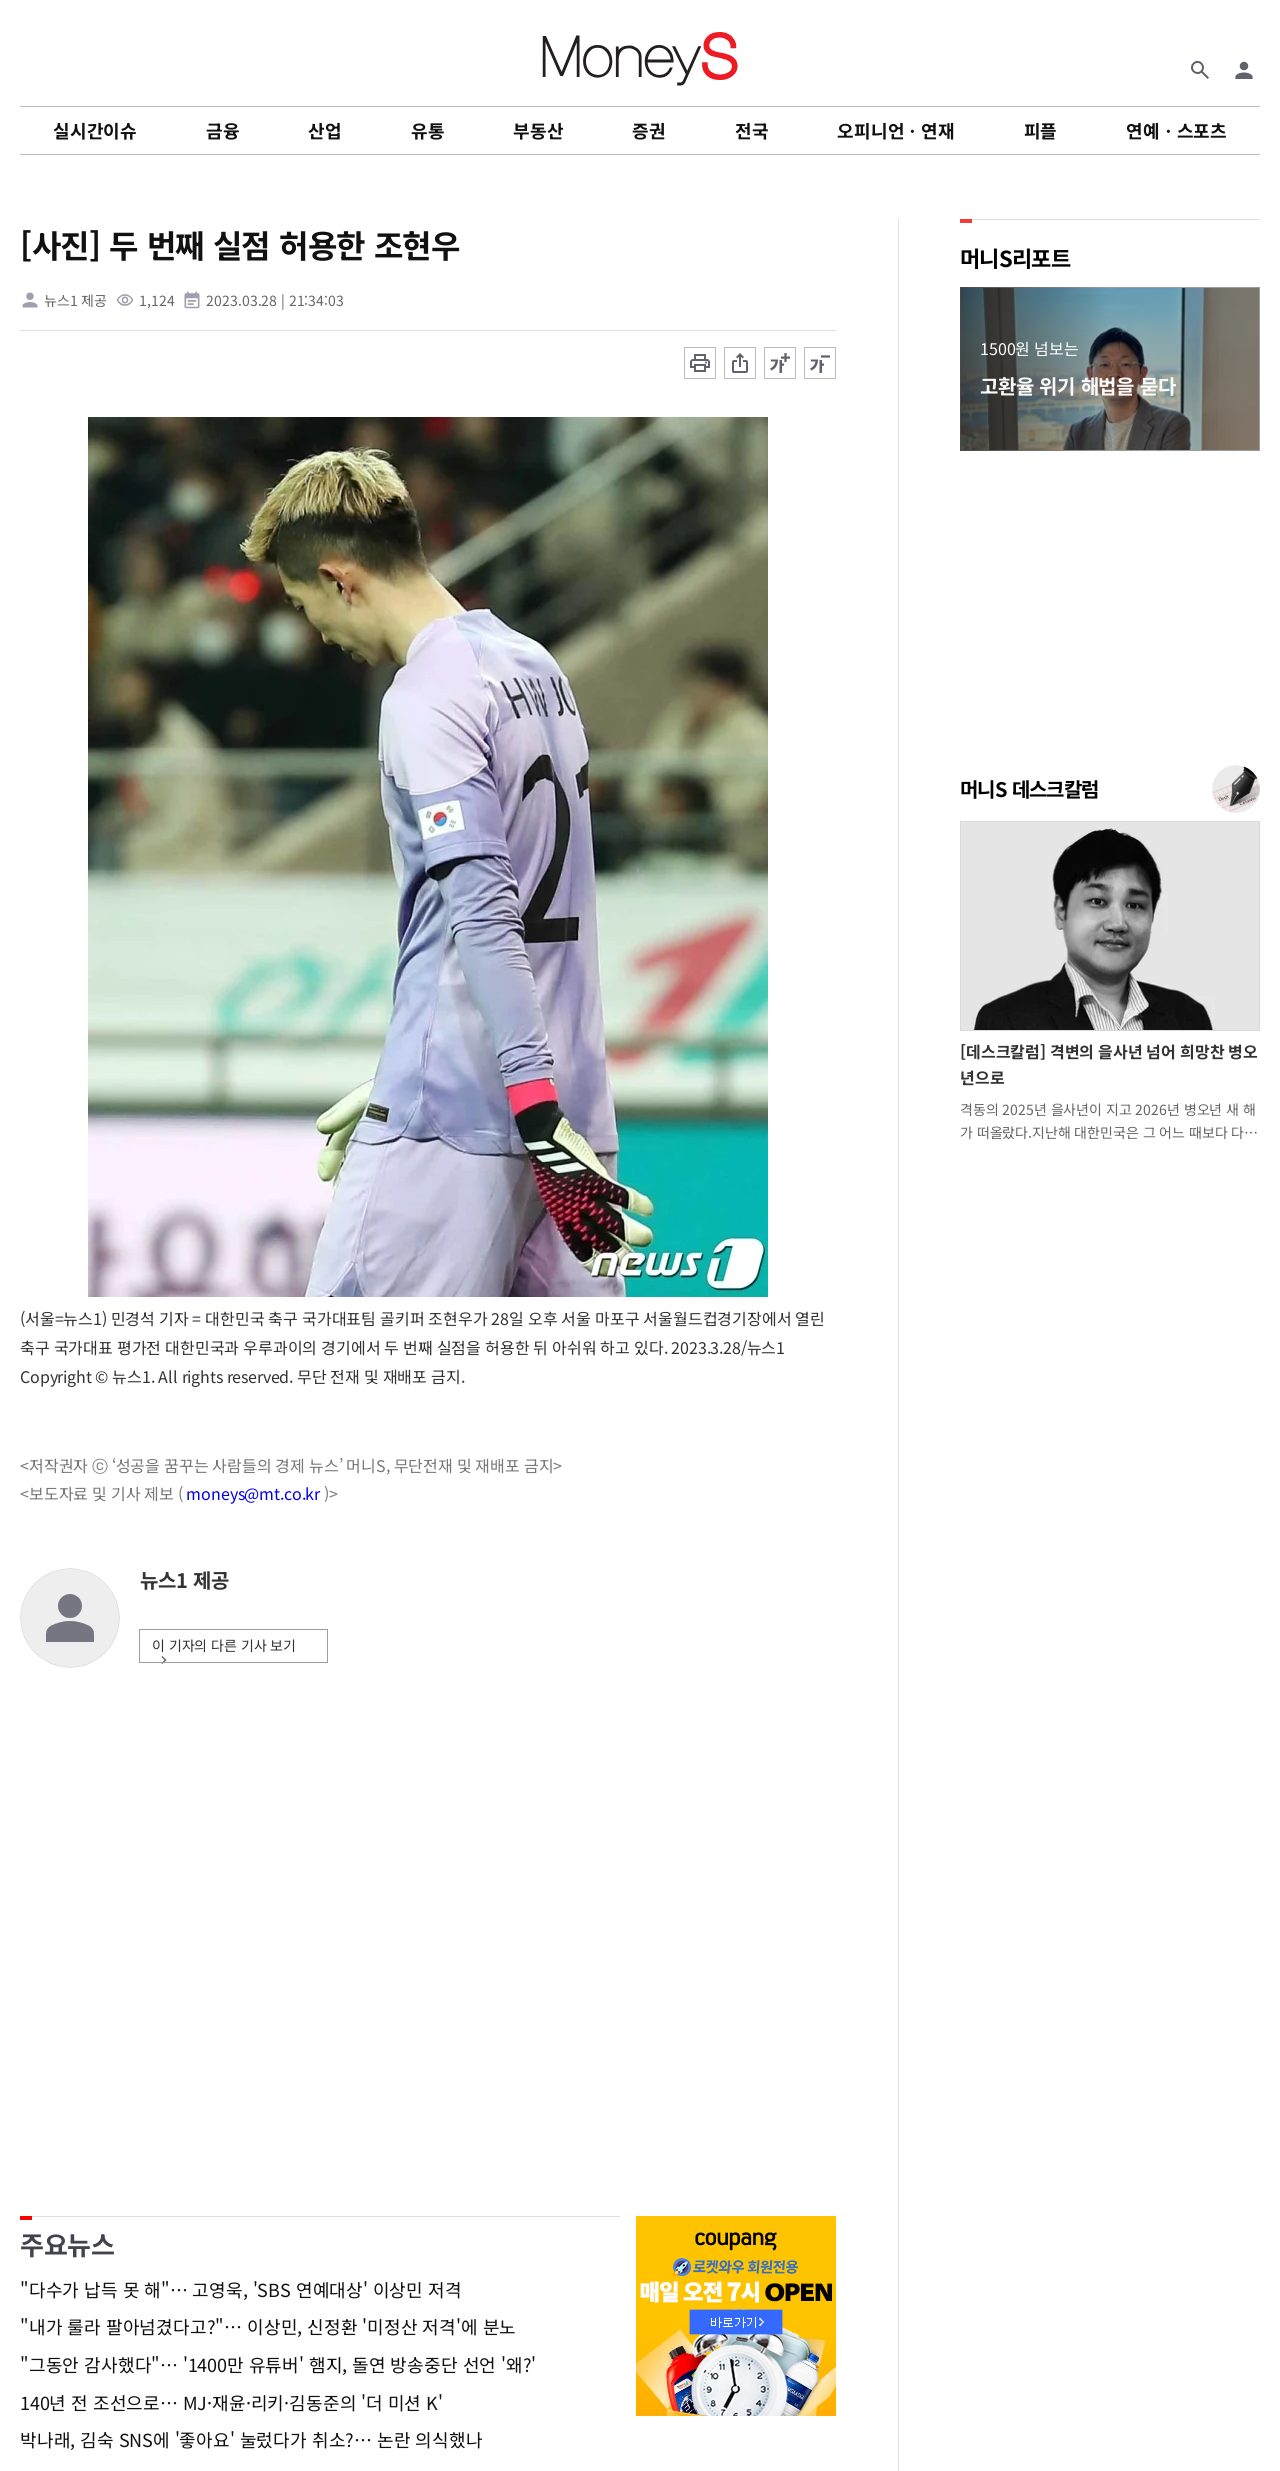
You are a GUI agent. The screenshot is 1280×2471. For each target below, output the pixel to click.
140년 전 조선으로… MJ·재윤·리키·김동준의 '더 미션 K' (231, 2403)
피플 (1041, 130)
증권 (649, 130)
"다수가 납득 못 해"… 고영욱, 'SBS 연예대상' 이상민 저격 (241, 2290)
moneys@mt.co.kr (253, 1493)
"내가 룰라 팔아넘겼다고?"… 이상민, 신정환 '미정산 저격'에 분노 (268, 2327)
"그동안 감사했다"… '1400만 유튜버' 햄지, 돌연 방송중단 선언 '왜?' (278, 2365)
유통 (428, 130)
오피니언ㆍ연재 (896, 130)
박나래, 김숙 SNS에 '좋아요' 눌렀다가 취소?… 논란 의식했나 (251, 2440)
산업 (325, 130)
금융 (223, 130)
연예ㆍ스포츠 (1176, 130)
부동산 (538, 130)
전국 (752, 130)
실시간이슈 (95, 130)
